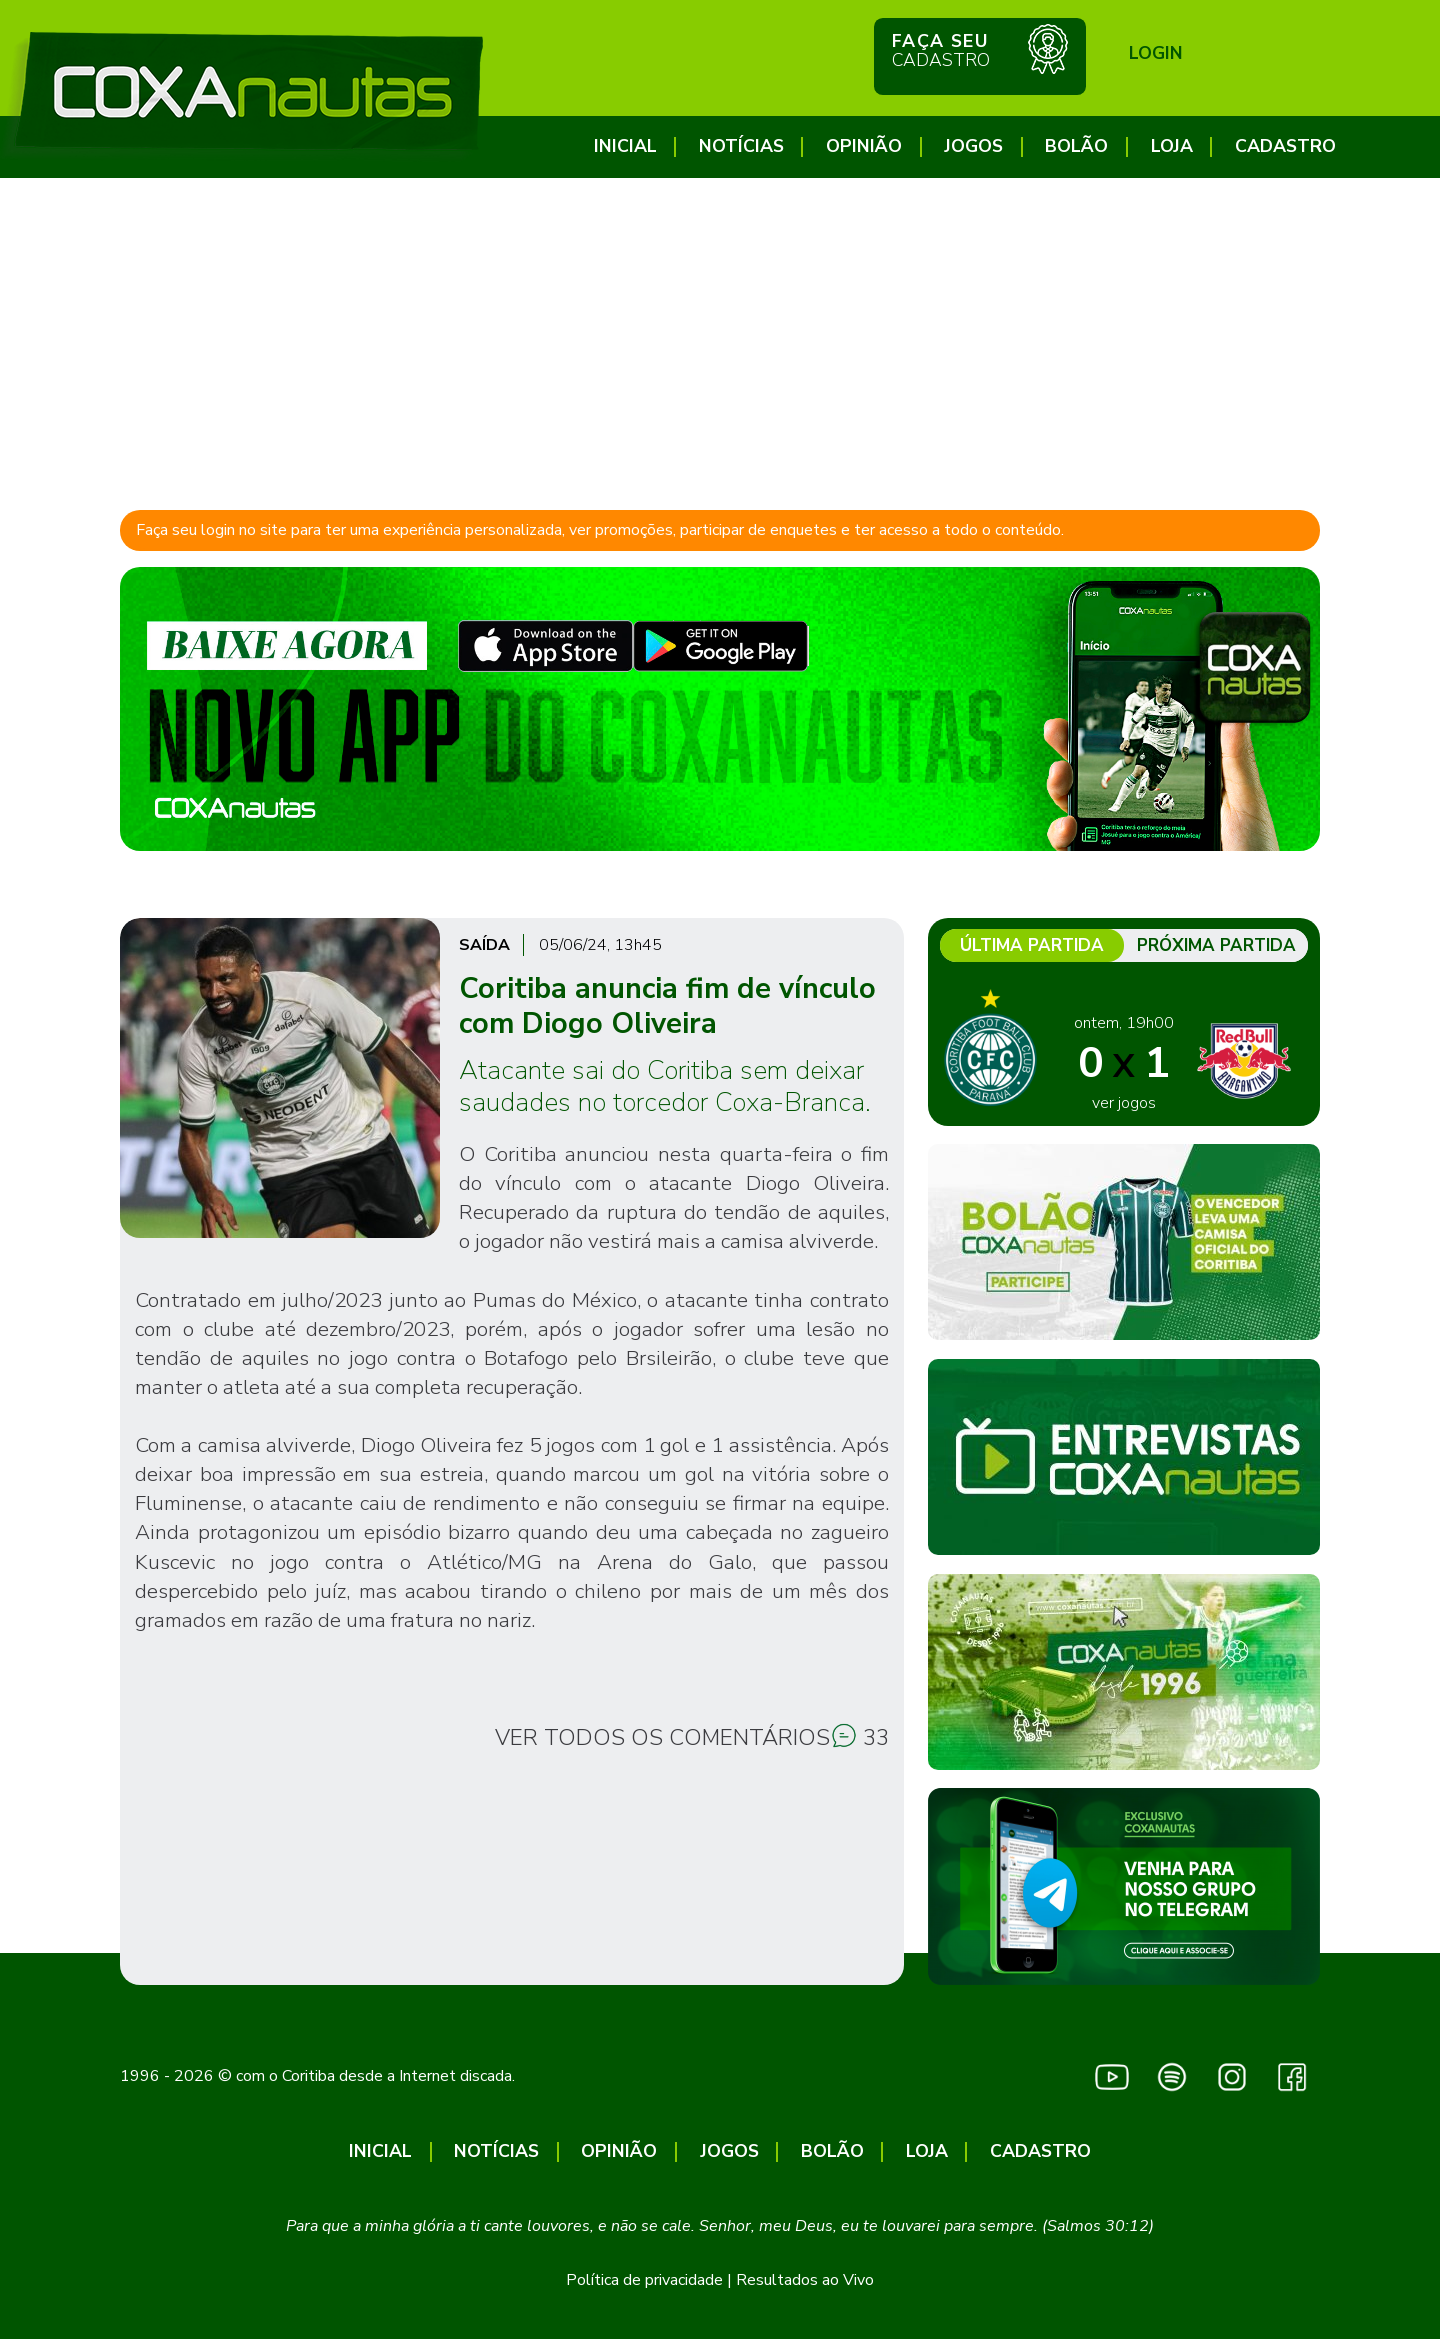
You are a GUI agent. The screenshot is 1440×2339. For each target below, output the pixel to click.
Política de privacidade (644, 2280)
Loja (1172, 146)
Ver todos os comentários (662, 1737)
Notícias (741, 146)
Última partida (1032, 945)
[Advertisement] (720, 328)
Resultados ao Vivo (805, 2280)
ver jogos (1124, 1103)
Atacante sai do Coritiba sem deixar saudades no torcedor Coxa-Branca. (665, 1086)
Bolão (1076, 146)
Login (1156, 53)
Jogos (973, 146)
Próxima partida (1216, 945)
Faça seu (980, 49)
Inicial (625, 146)
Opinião (864, 146)
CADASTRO (1285, 146)
